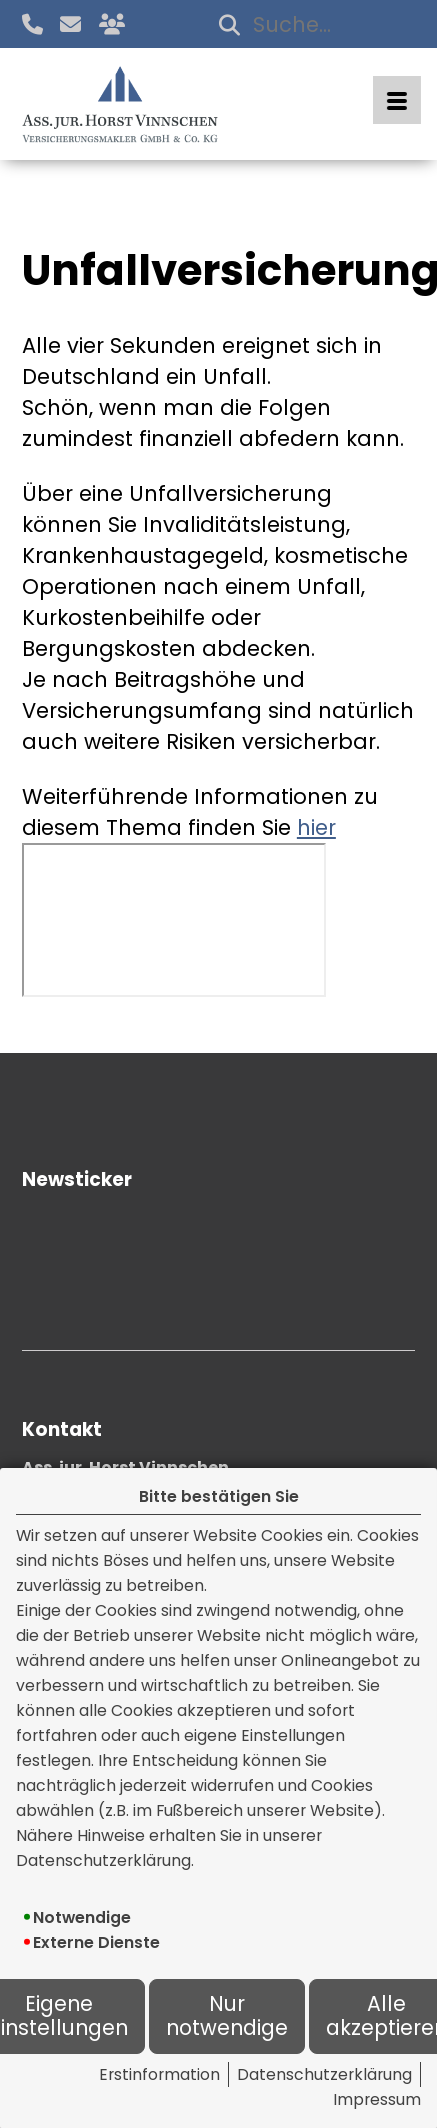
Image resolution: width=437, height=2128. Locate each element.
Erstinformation (159, 2074)
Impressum (377, 2099)
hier (316, 827)
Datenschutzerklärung (324, 2074)
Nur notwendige (227, 2016)
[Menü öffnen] (397, 100)
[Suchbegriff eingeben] (313, 24)
